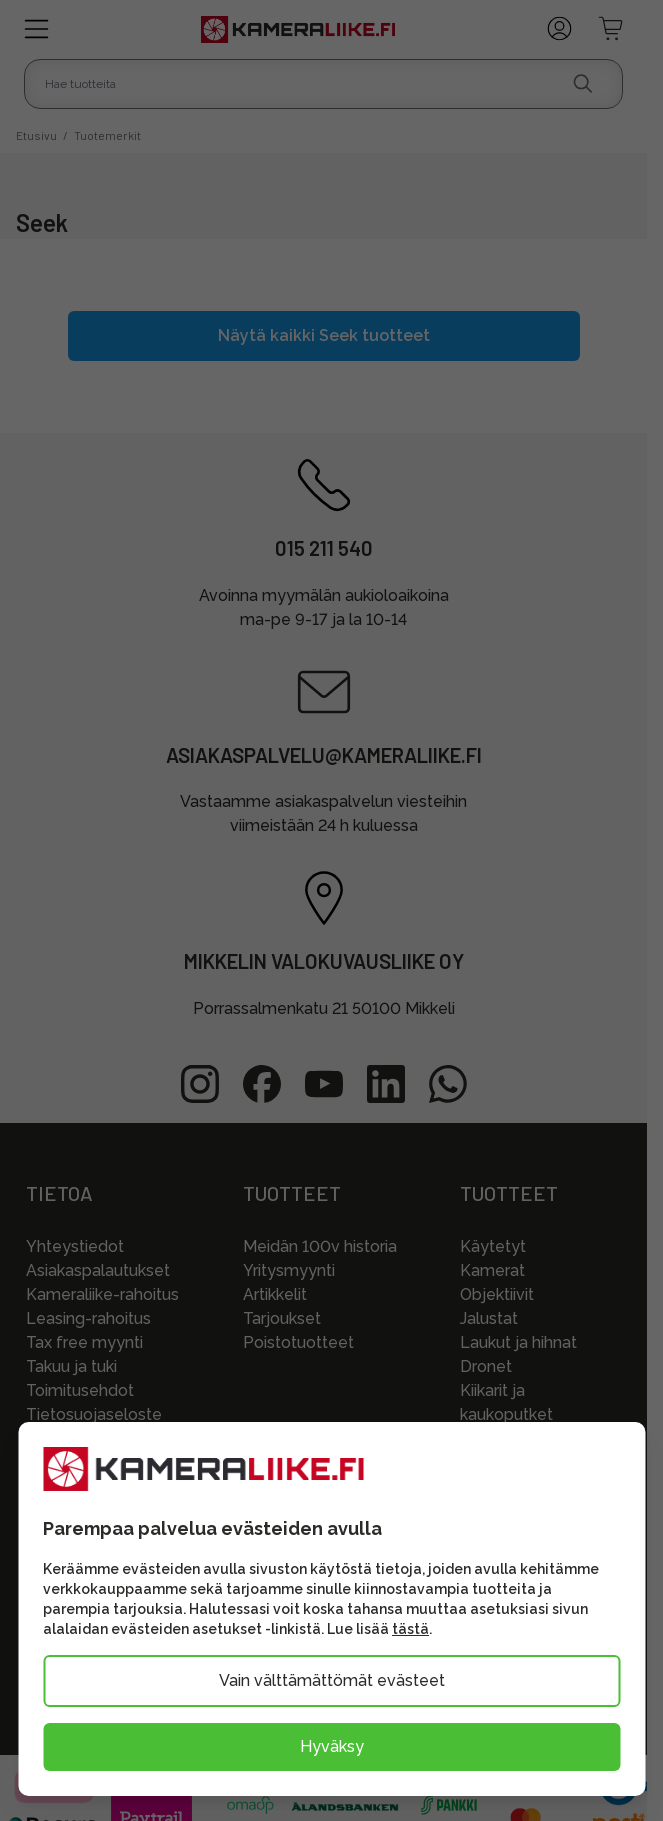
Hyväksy (332, 1746)
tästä (410, 1629)
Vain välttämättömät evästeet (332, 1680)
